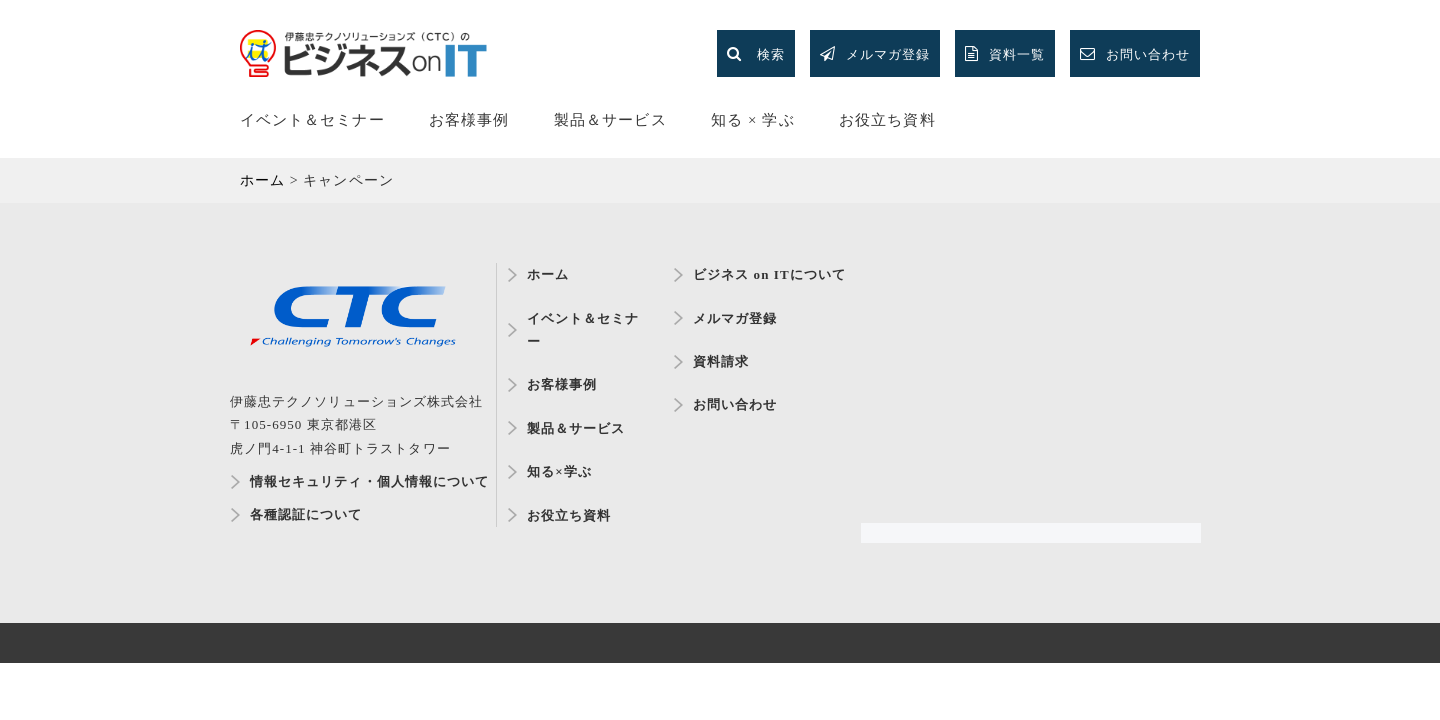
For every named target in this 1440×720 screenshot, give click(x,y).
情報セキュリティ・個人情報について (363, 481)
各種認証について (306, 514)
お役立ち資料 (887, 120)
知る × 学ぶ (752, 120)
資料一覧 (1005, 53)
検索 (756, 53)
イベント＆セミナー (312, 120)
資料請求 (721, 361)
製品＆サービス (610, 120)
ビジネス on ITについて (769, 274)
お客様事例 (469, 120)
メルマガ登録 (875, 53)
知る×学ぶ (559, 471)
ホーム (548, 274)
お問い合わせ (1135, 53)
